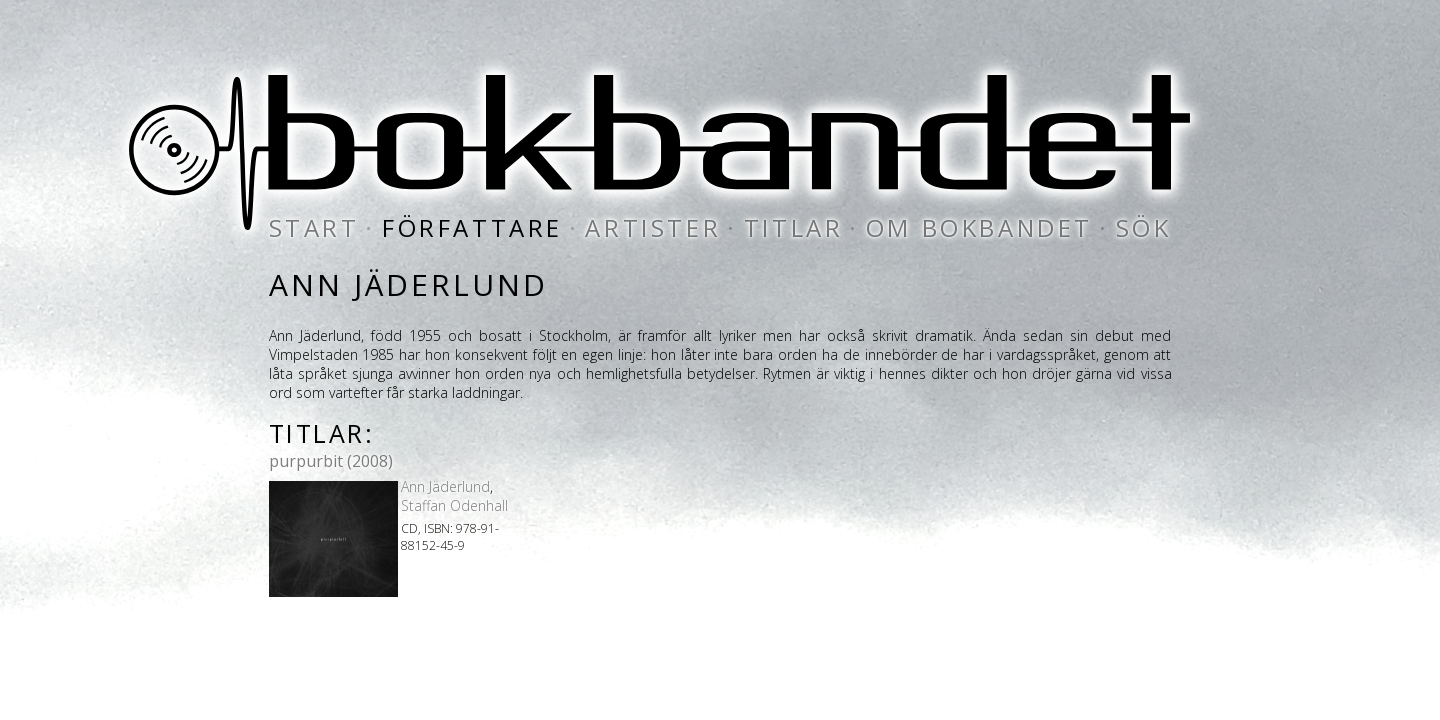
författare (472, 227)
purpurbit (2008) (331, 461)
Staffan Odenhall (454, 505)
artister (653, 227)
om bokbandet (979, 227)
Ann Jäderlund (445, 486)
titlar (794, 227)
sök (1144, 227)
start (314, 227)
